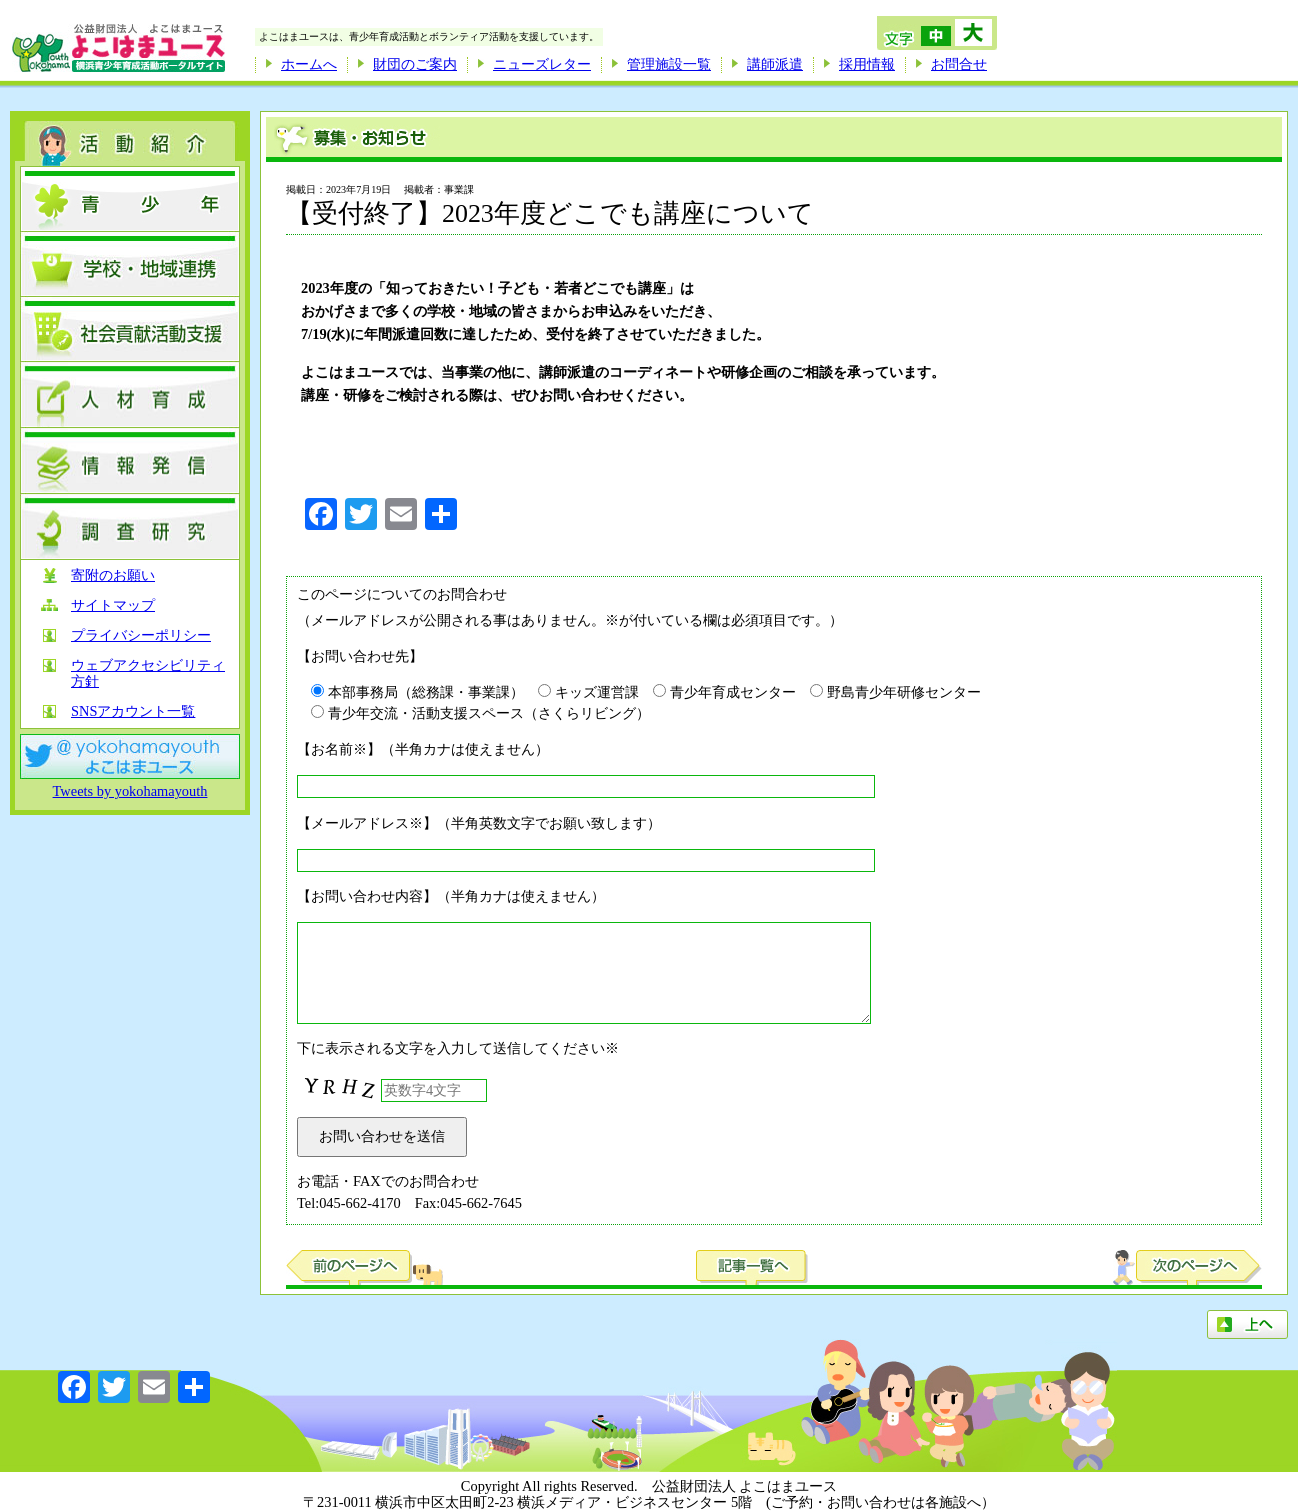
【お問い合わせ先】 (360, 656)
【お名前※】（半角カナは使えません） (423, 749)
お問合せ (959, 64)
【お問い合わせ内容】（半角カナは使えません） (451, 896)
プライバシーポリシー (141, 635)
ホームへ (309, 64)
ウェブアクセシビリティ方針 (148, 673)
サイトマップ (113, 605)
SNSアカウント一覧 (133, 711)
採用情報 (867, 64)
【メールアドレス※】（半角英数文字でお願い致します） (479, 823)
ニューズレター (542, 64)
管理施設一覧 (669, 64)
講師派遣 (775, 64)
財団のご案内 (415, 64)
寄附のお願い (113, 575)
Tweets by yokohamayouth (130, 791)
